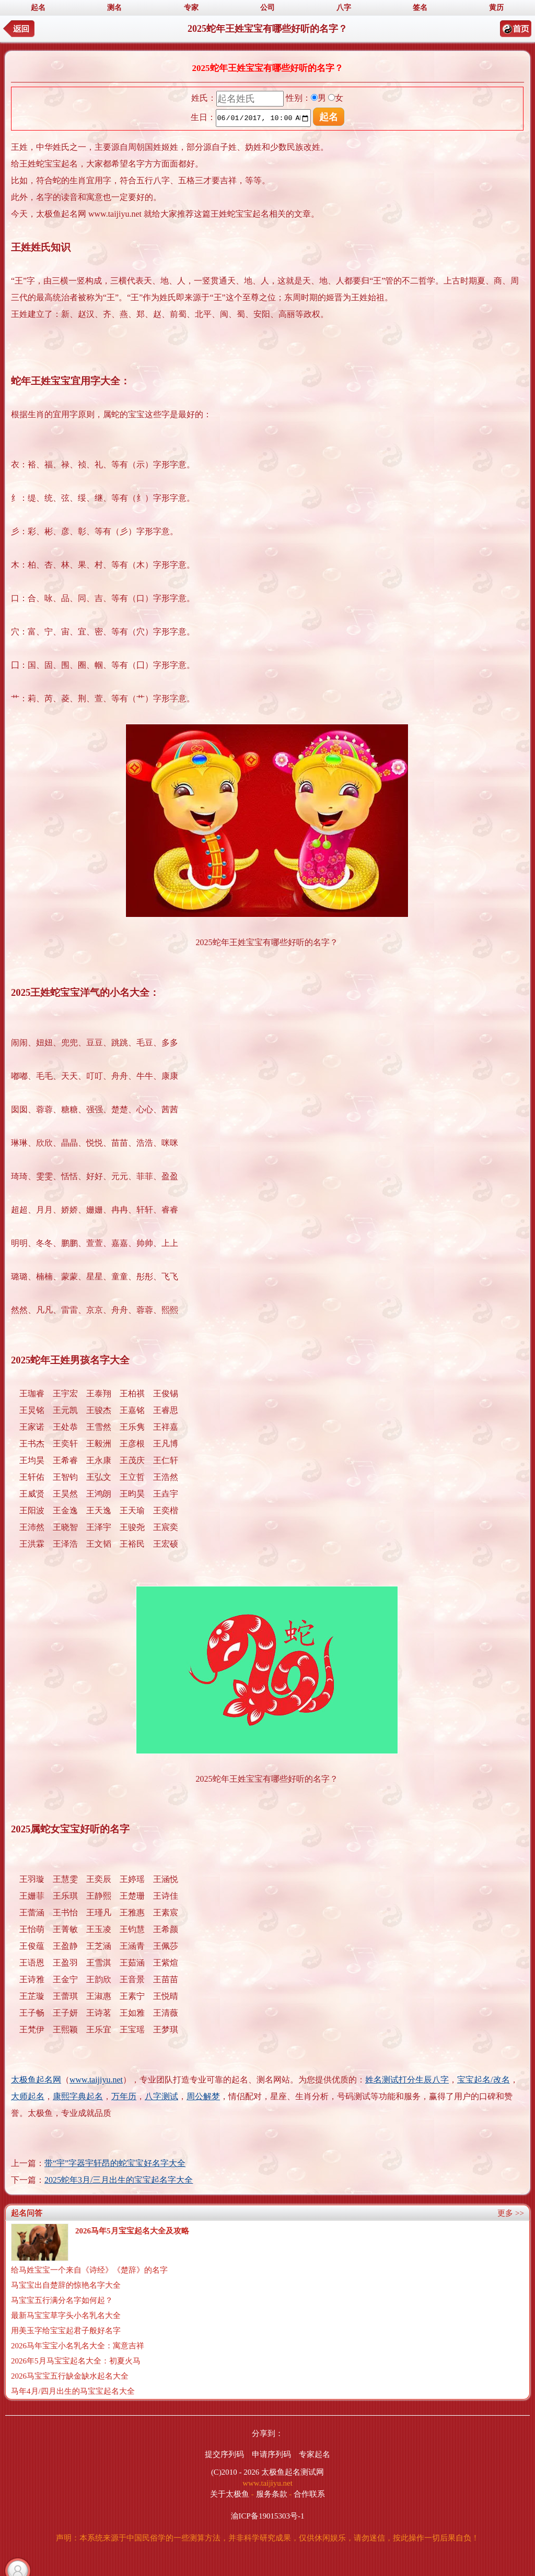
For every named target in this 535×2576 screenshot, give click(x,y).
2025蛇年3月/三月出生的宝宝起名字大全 (118, 2179)
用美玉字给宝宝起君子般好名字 (66, 2330)
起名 (38, 7)
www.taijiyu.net (96, 2079)
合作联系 (309, 2494)
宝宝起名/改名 (483, 2079)
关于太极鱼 (229, 2494)
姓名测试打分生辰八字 (407, 2079)
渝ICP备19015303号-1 (268, 2516)
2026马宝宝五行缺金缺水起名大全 (70, 2376)
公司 (267, 7)
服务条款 (271, 2494)
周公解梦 (203, 2096)
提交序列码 (224, 2454)
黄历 (496, 7)
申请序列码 (271, 2454)
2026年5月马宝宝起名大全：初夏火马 (76, 2361)
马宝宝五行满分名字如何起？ (62, 2300)
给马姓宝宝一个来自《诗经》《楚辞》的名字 (89, 2270)
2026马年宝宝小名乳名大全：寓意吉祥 (77, 2346)
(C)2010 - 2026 (235, 2472)
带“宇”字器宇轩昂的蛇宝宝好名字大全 (114, 2163)
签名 (420, 7)
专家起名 (314, 2454)
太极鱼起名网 (36, 2079)
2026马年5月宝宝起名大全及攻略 (132, 2231)
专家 (191, 7)
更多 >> (510, 2213)
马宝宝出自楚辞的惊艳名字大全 (66, 2285)
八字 (343, 7)
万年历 (123, 2096)
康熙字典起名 (78, 2096)
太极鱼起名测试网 (292, 2472)
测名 (114, 7)
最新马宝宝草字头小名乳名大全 (66, 2315)
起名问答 (26, 2213)
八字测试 (161, 2096)
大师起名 (27, 2096)
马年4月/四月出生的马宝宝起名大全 (73, 2391)
